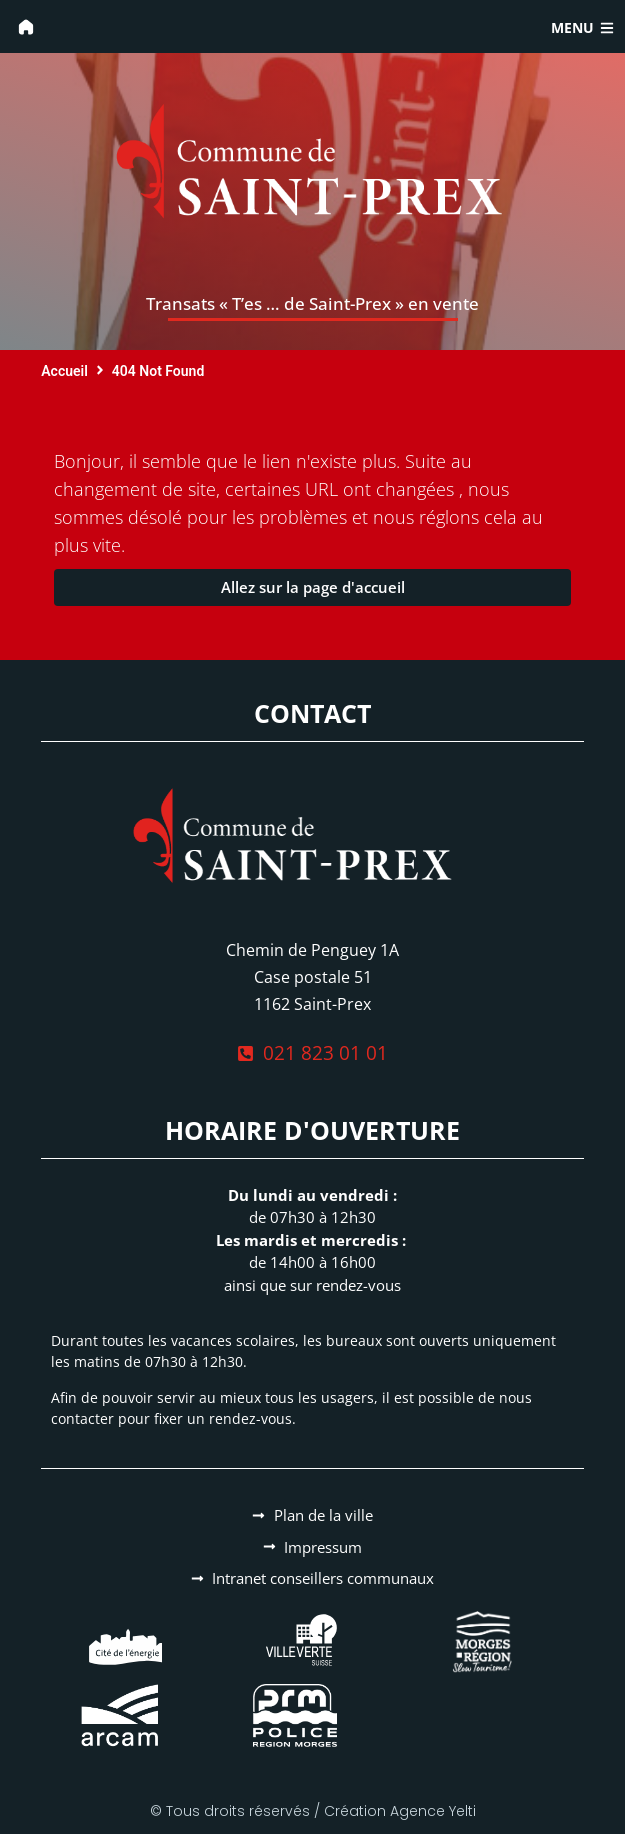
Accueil (64, 371)
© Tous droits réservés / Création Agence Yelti (313, 1811)
